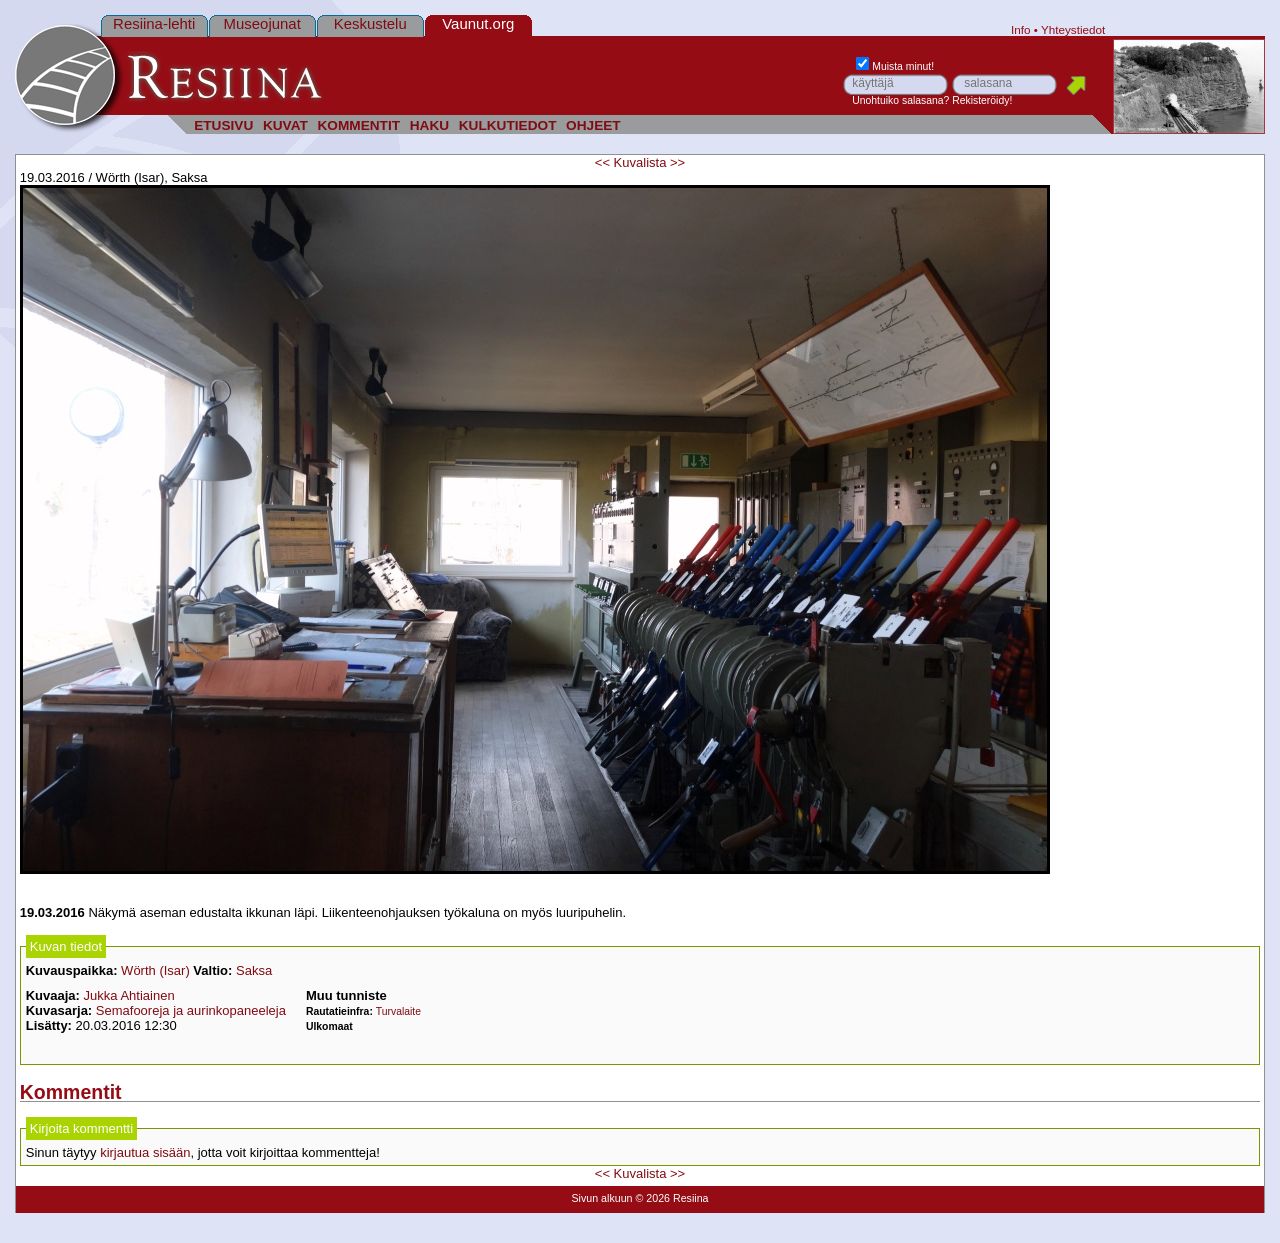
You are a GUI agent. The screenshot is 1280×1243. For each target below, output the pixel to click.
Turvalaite (398, 1011)
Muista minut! (895, 66)
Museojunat (262, 23)
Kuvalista (640, 162)
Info (1021, 29)
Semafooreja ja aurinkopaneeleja (191, 1010)
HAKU (429, 125)
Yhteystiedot (1073, 29)
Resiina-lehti (154, 23)
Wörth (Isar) (155, 970)
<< (602, 162)
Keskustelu (370, 23)
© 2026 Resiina (671, 1198)
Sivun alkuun (601, 1198)
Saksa (254, 970)
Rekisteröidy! (982, 100)
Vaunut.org (478, 23)
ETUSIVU (223, 125)
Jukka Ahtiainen (129, 995)
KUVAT (285, 125)
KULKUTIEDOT (508, 125)
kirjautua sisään (145, 1152)
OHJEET (593, 125)
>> (677, 162)
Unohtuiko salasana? (900, 100)
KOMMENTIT (358, 125)
